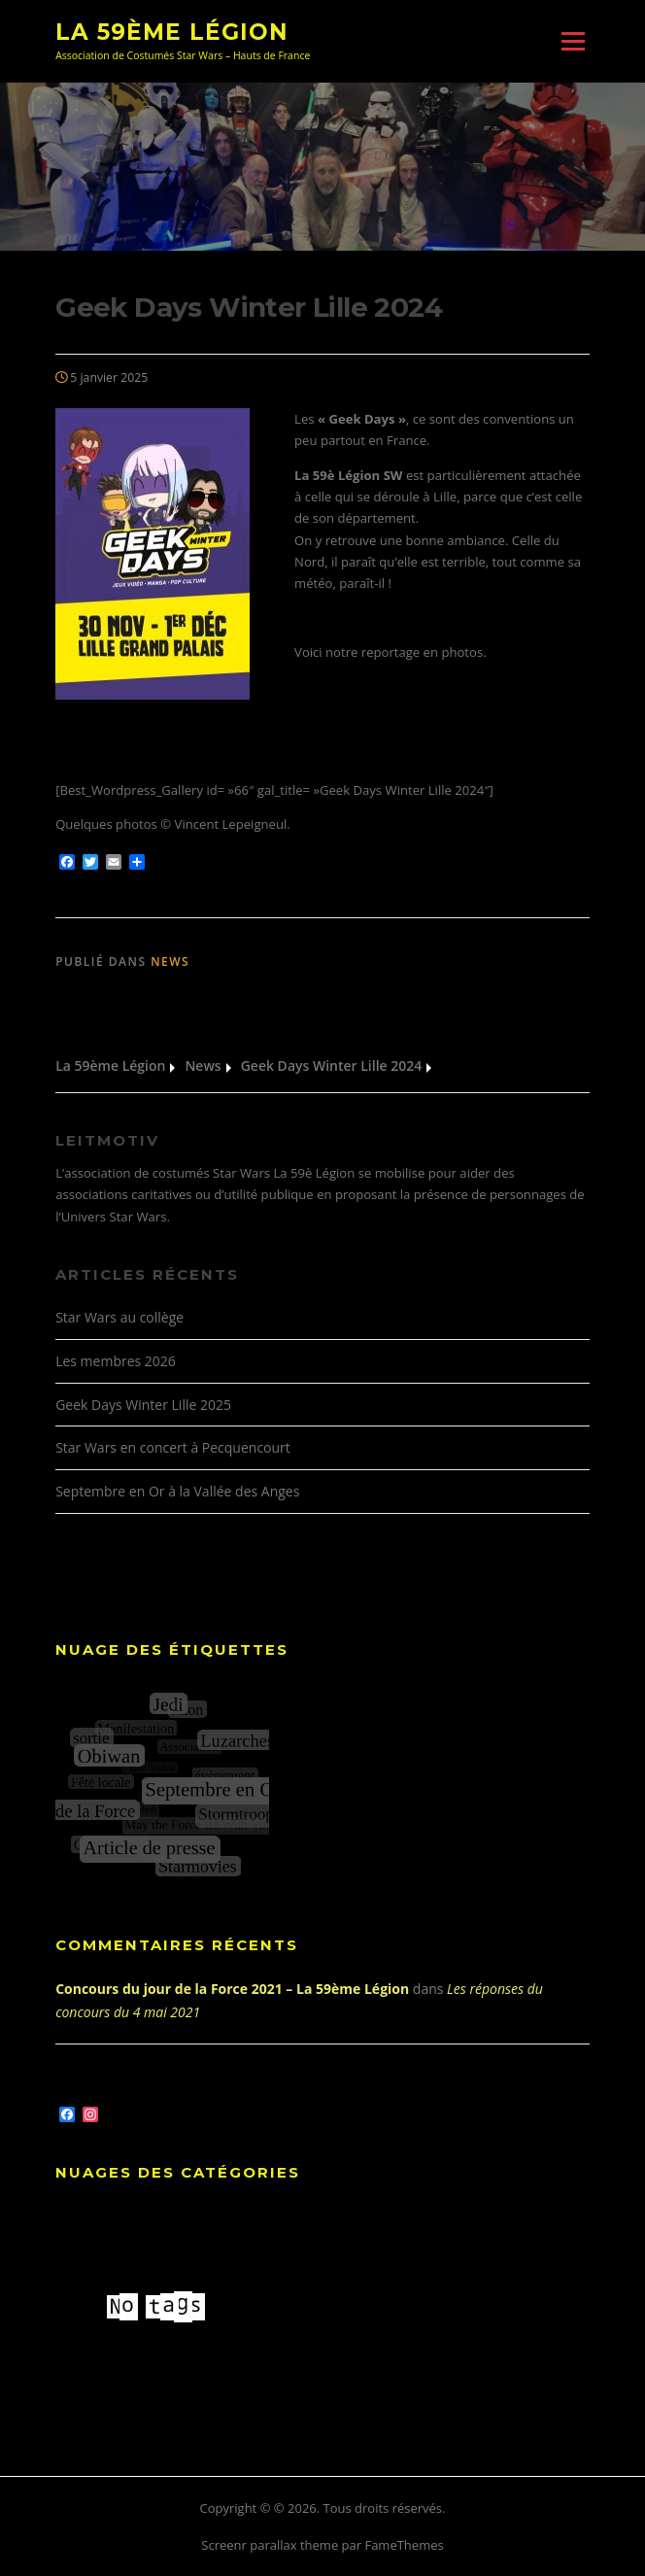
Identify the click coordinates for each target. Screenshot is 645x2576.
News (170, 961)
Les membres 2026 (115, 1361)
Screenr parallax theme (269, 2545)
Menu (573, 41)
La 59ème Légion (172, 31)
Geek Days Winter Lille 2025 (143, 1404)
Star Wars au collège (119, 1317)
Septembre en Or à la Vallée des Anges (177, 1491)
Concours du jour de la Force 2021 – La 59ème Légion (232, 1988)
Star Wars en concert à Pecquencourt (172, 1447)
